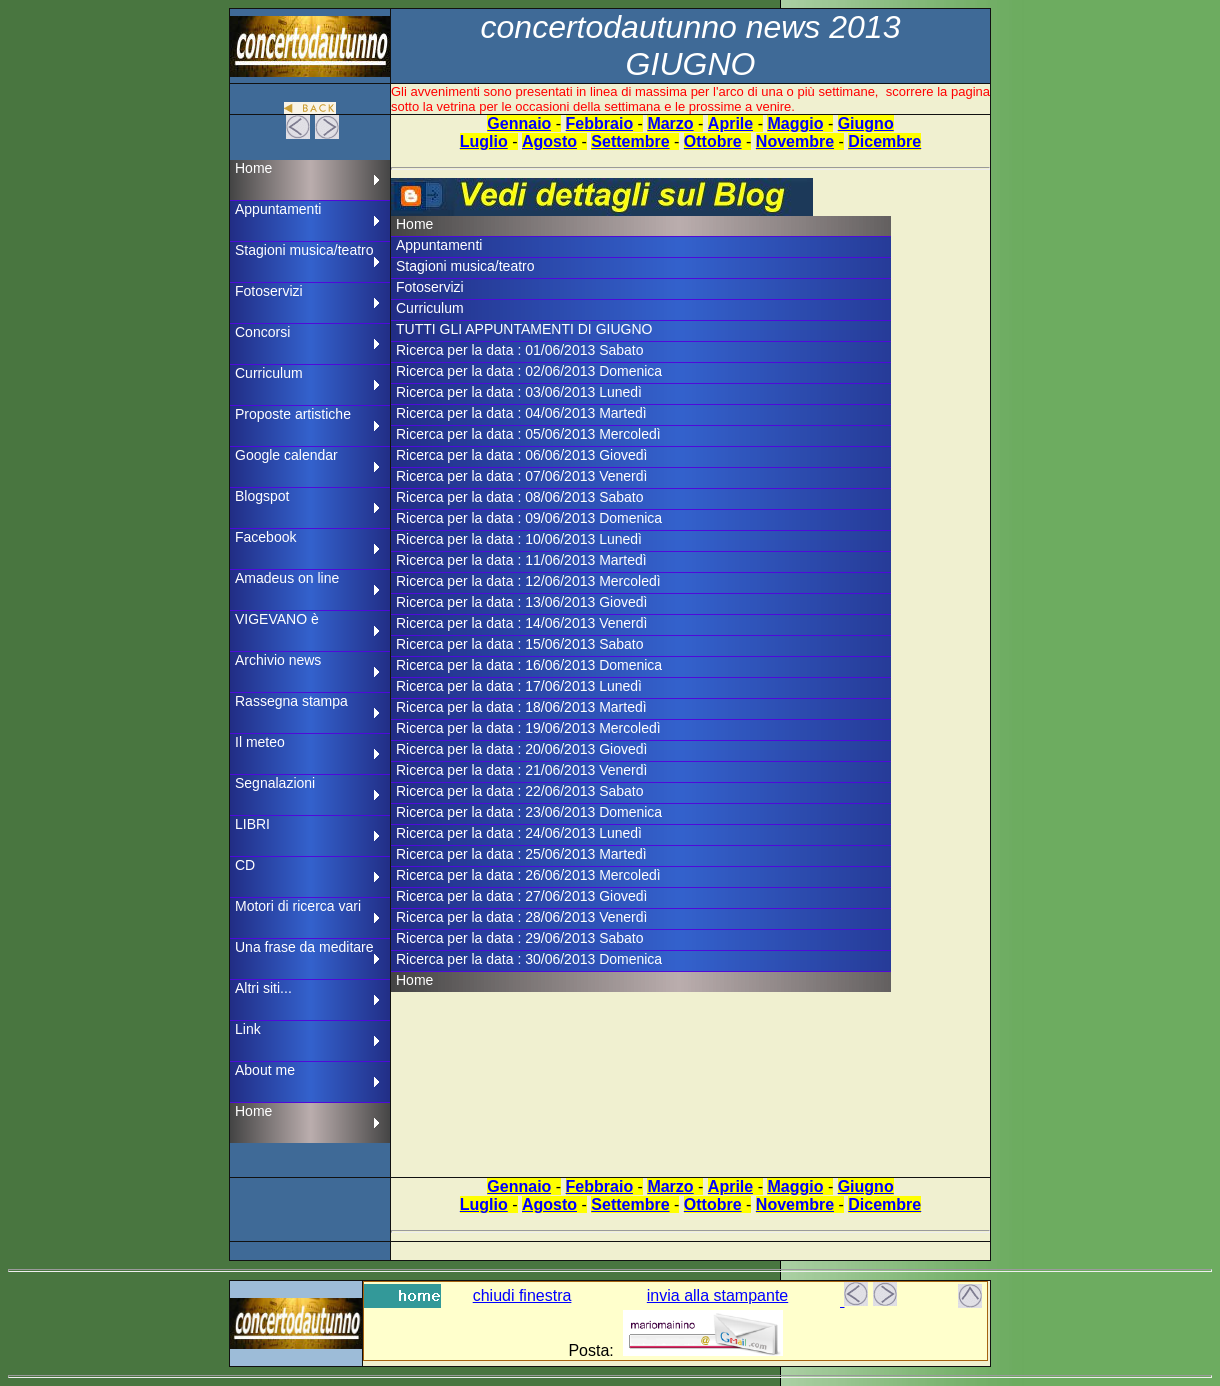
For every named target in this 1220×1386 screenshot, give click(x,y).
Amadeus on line (287, 578)
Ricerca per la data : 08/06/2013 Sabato (520, 497)
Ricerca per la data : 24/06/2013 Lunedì (519, 833)
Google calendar (286, 455)
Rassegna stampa (291, 701)
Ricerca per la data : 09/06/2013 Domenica (529, 518)
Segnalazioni (275, 783)
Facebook (265, 537)
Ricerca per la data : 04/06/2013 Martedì (521, 413)
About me (265, 1070)
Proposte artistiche (293, 414)
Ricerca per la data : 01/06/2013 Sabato (520, 350)
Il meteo (260, 742)
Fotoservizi (269, 291)
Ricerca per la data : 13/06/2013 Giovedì (521, 602)
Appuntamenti (278, 209)
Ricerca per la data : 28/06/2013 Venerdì (521, 917)
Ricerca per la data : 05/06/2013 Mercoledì (528, 434)
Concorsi (262, 332)
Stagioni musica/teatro (304, 250)
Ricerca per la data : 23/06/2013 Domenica (529, 812)
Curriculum (269, 373)
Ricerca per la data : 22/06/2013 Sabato (520, 791)
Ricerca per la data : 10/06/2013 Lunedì (519, 539)
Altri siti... (263, 988)
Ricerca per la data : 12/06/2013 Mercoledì (528, 581)
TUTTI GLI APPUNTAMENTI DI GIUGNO (524, 329)
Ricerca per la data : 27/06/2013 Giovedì (521, 896)
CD (245, 865)
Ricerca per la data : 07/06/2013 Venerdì (521, 476)
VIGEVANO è (277, 619)
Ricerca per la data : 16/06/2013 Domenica (529, 665)
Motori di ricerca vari (298, 906)
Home (253, 168)
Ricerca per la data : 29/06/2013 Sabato (520, 938)
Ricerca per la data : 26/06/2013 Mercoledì (528, 875)
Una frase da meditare (304, 947)
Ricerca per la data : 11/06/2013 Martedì (521, 560)
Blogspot (262, 496)
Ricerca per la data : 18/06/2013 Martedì (521, 707)
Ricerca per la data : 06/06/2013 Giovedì (521, 455)
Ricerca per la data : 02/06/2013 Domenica (529, 371)
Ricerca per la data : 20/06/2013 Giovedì (521, 749)
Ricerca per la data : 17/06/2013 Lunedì (519, 686)
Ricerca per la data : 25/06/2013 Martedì (521, 854)
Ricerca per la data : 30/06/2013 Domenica (529, 959)
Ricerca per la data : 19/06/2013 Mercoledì (528, 728)
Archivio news (278, 660)
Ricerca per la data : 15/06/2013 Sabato (520, 644)
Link (248, 1029)
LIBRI (252, 824)
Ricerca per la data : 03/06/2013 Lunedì (519, 392)
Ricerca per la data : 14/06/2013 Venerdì (521, 623)
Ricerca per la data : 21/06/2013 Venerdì (521, 770)
